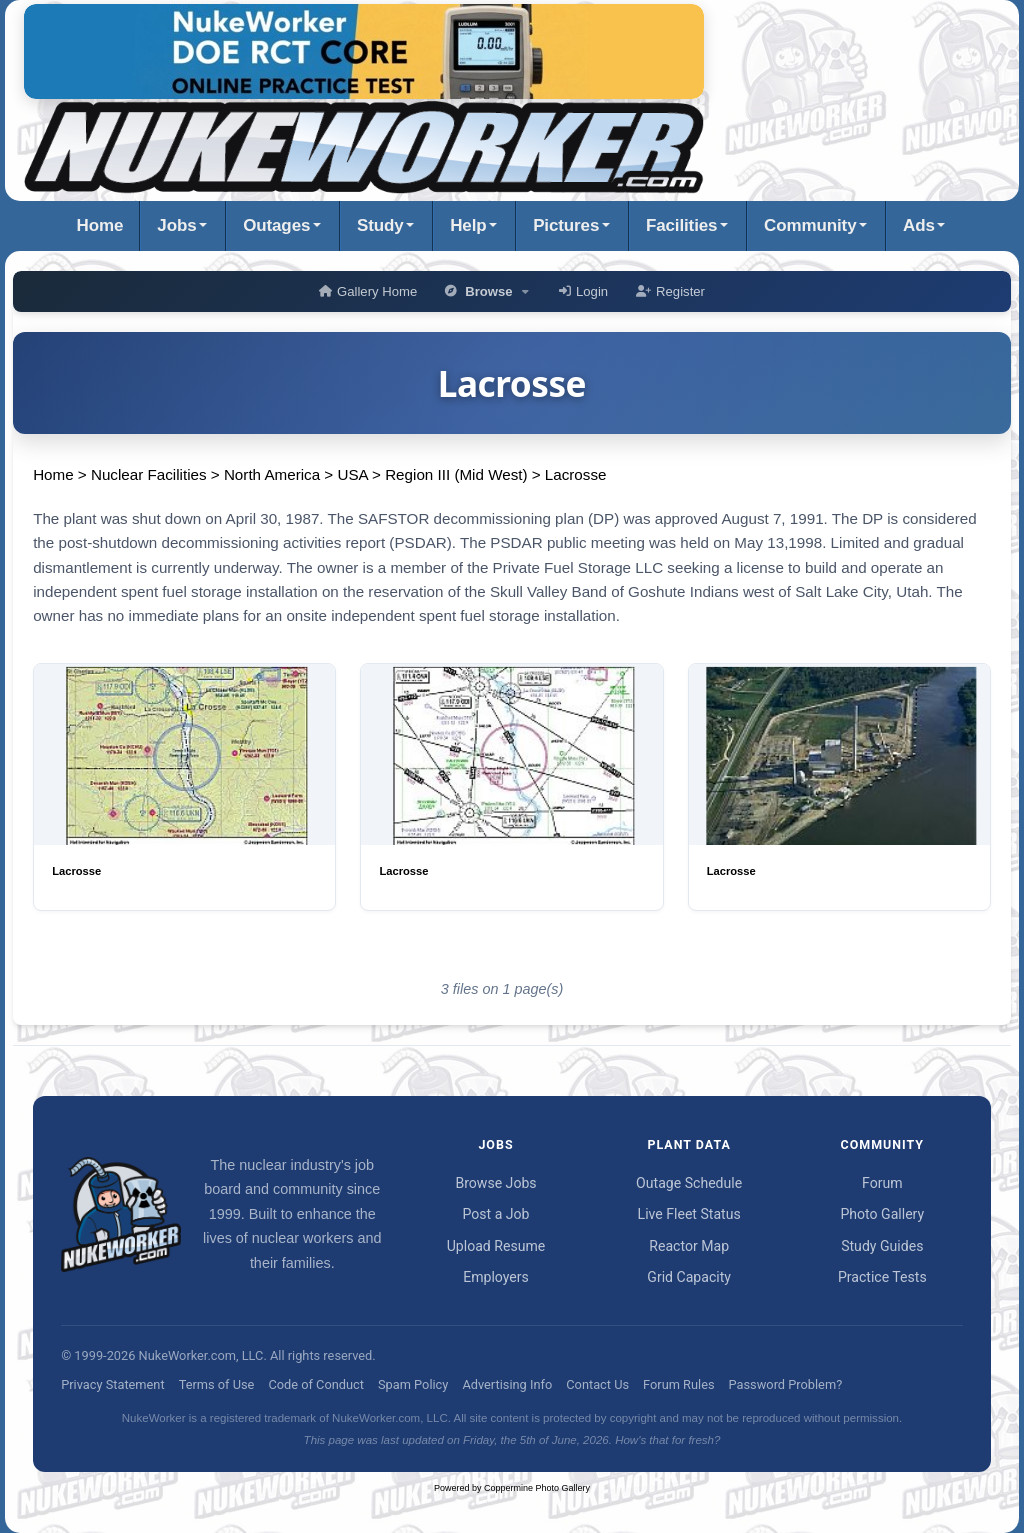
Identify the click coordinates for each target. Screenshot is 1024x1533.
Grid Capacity (689, 1277)
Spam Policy (413, 1384)
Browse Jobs (495, 1183)
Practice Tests (882, 1277)
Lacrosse (576, 474)
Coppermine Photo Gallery (537, 1488)
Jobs (176, 225)
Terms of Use (217, 1384)
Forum (882, 1183)
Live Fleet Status (689, 1214)
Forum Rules (678, 1384)
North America (272, 474)
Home (100, 225)
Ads (919, 225)
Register (670, 291)
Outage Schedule (689, 1183)
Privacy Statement (113, 1384)
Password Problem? (786, 1384)
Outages (276, 225)
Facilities (682, 225)
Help (468, 225)
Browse (488, 291)
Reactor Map (689, 1246)
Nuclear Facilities (149, 474)
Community (810, 225)
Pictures (566, 225)
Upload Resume (496, 1246)
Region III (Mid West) (456, 474)
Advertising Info (507, 1384)
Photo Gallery (882, 1214)
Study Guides (882, 1246)
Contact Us (597, 1384)
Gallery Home (368, 291)
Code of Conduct (316, 1384)
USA (352, 474)
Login (583, 291)
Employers (496, 1277)
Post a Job (495, 1214)
